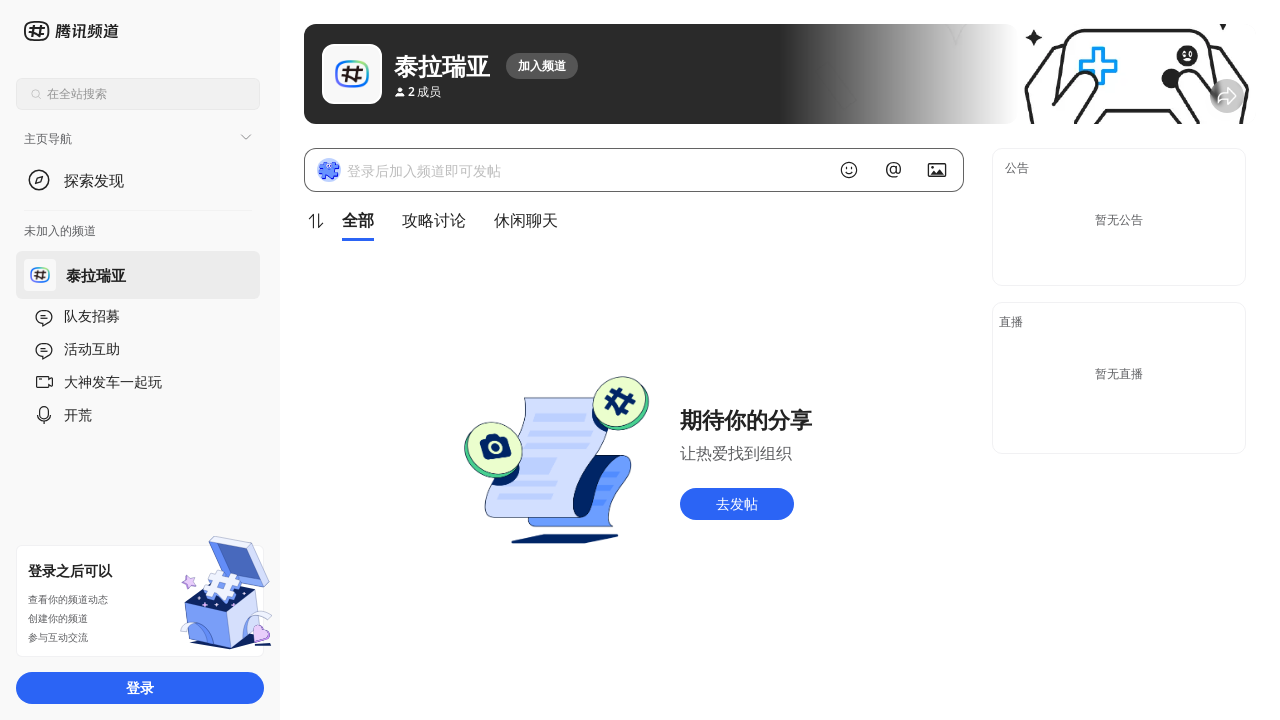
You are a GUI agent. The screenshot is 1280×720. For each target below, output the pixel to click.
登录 (140, 687)
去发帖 (737, 503)
